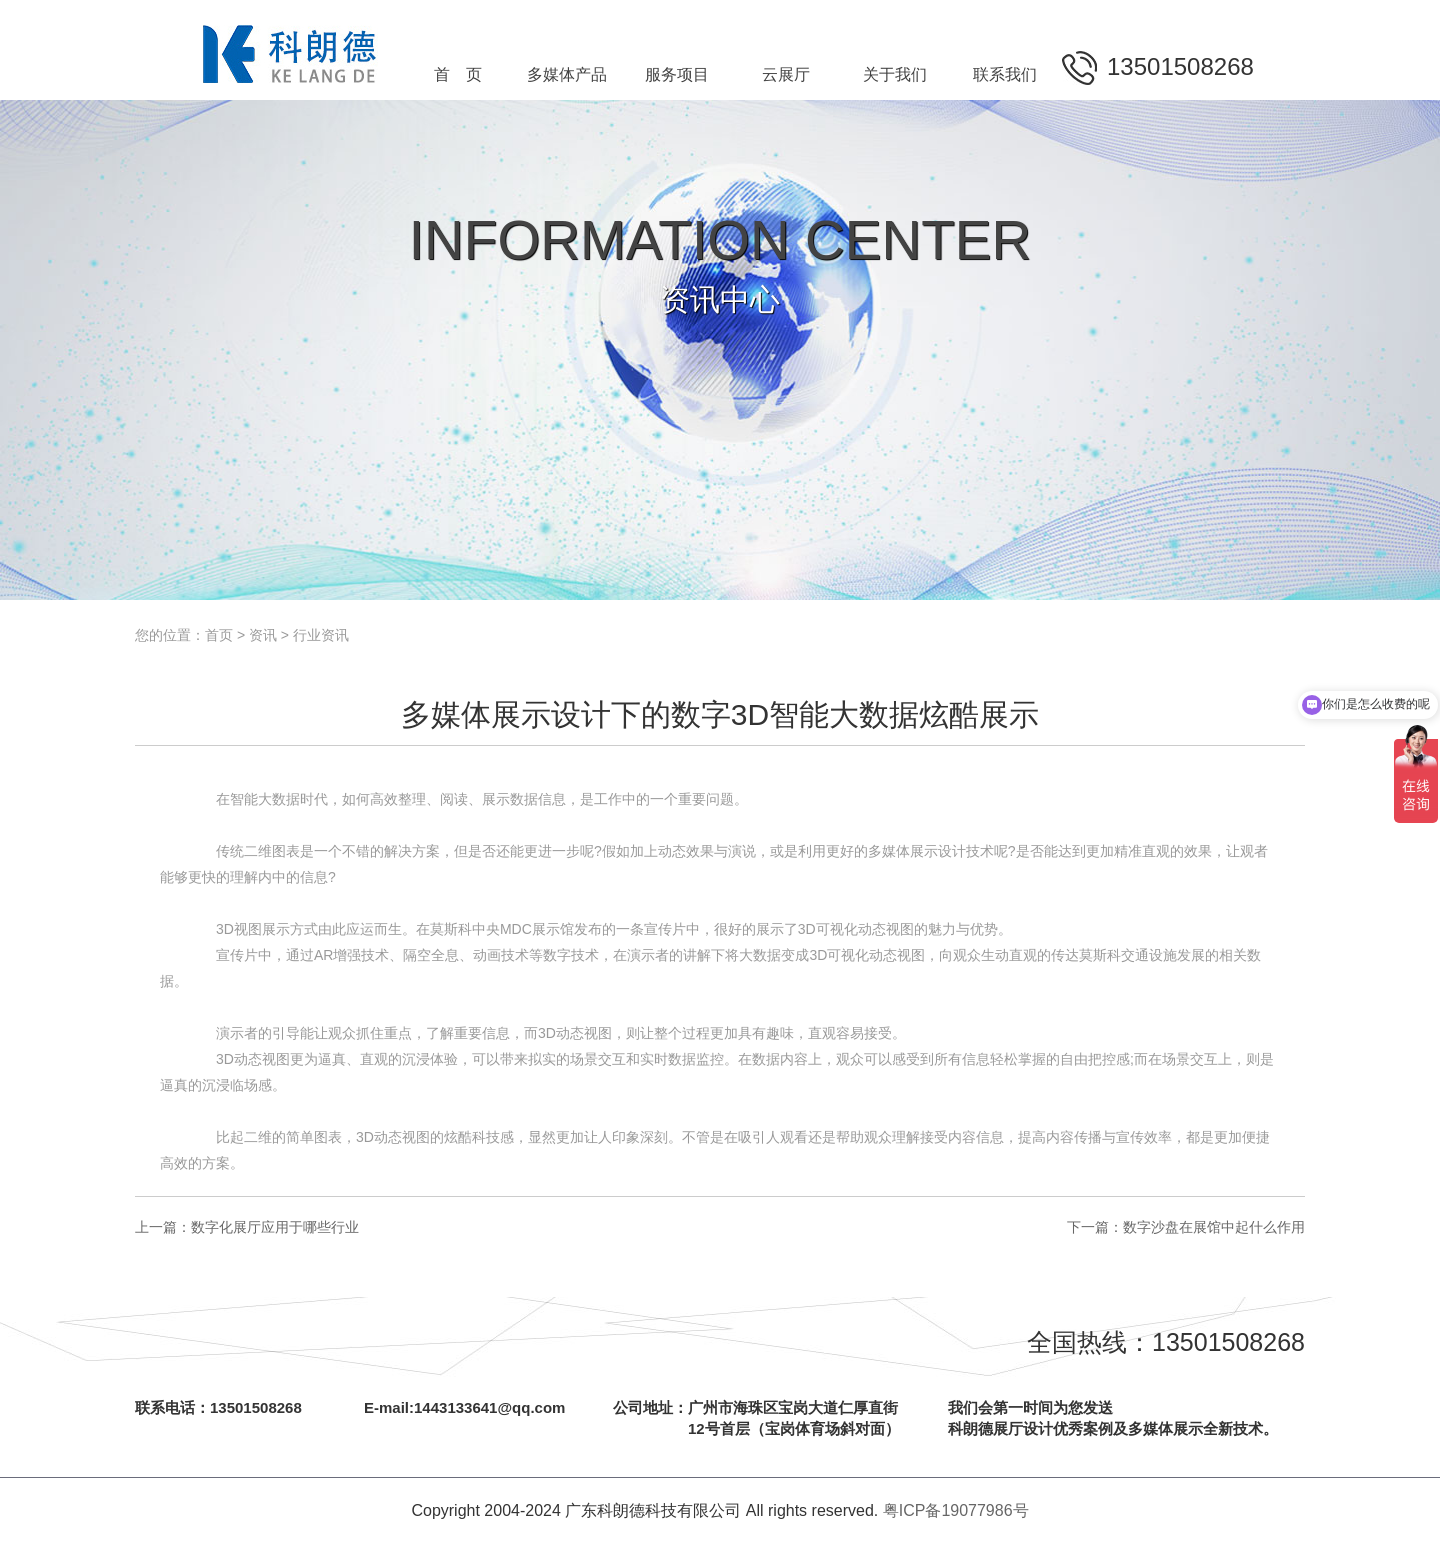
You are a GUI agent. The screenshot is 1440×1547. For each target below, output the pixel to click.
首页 (219, 635)
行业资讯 (321, 635)
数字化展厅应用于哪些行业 (275, 1227)
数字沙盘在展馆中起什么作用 (1214, 1227)
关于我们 (895, 74)
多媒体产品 (567, 74)
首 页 (458, 74)
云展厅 (786, 74)
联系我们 (1005, 74)
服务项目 (677, 74)
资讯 (263, 635)
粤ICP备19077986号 (956, 1510)
